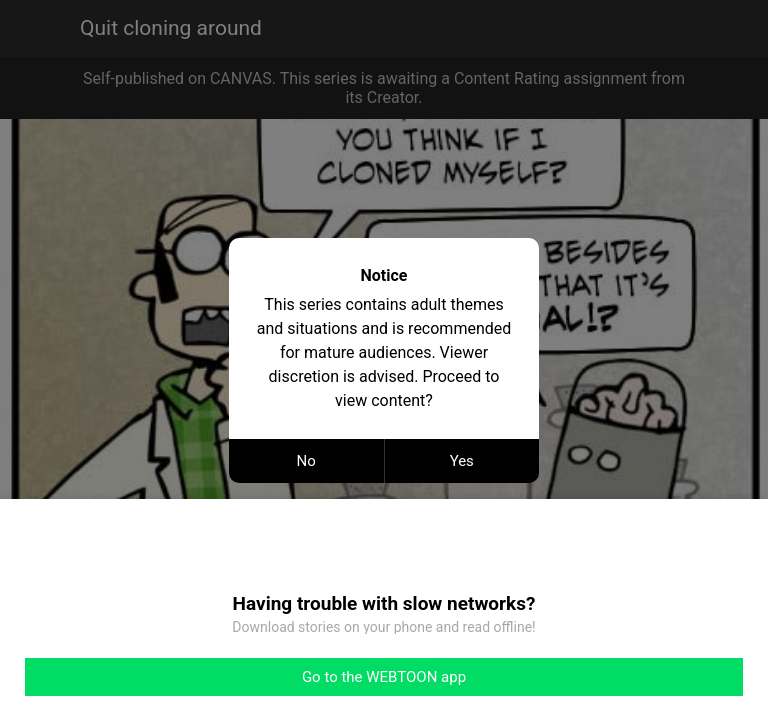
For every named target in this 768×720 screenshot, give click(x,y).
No (306, 461)
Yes (462, 461)
